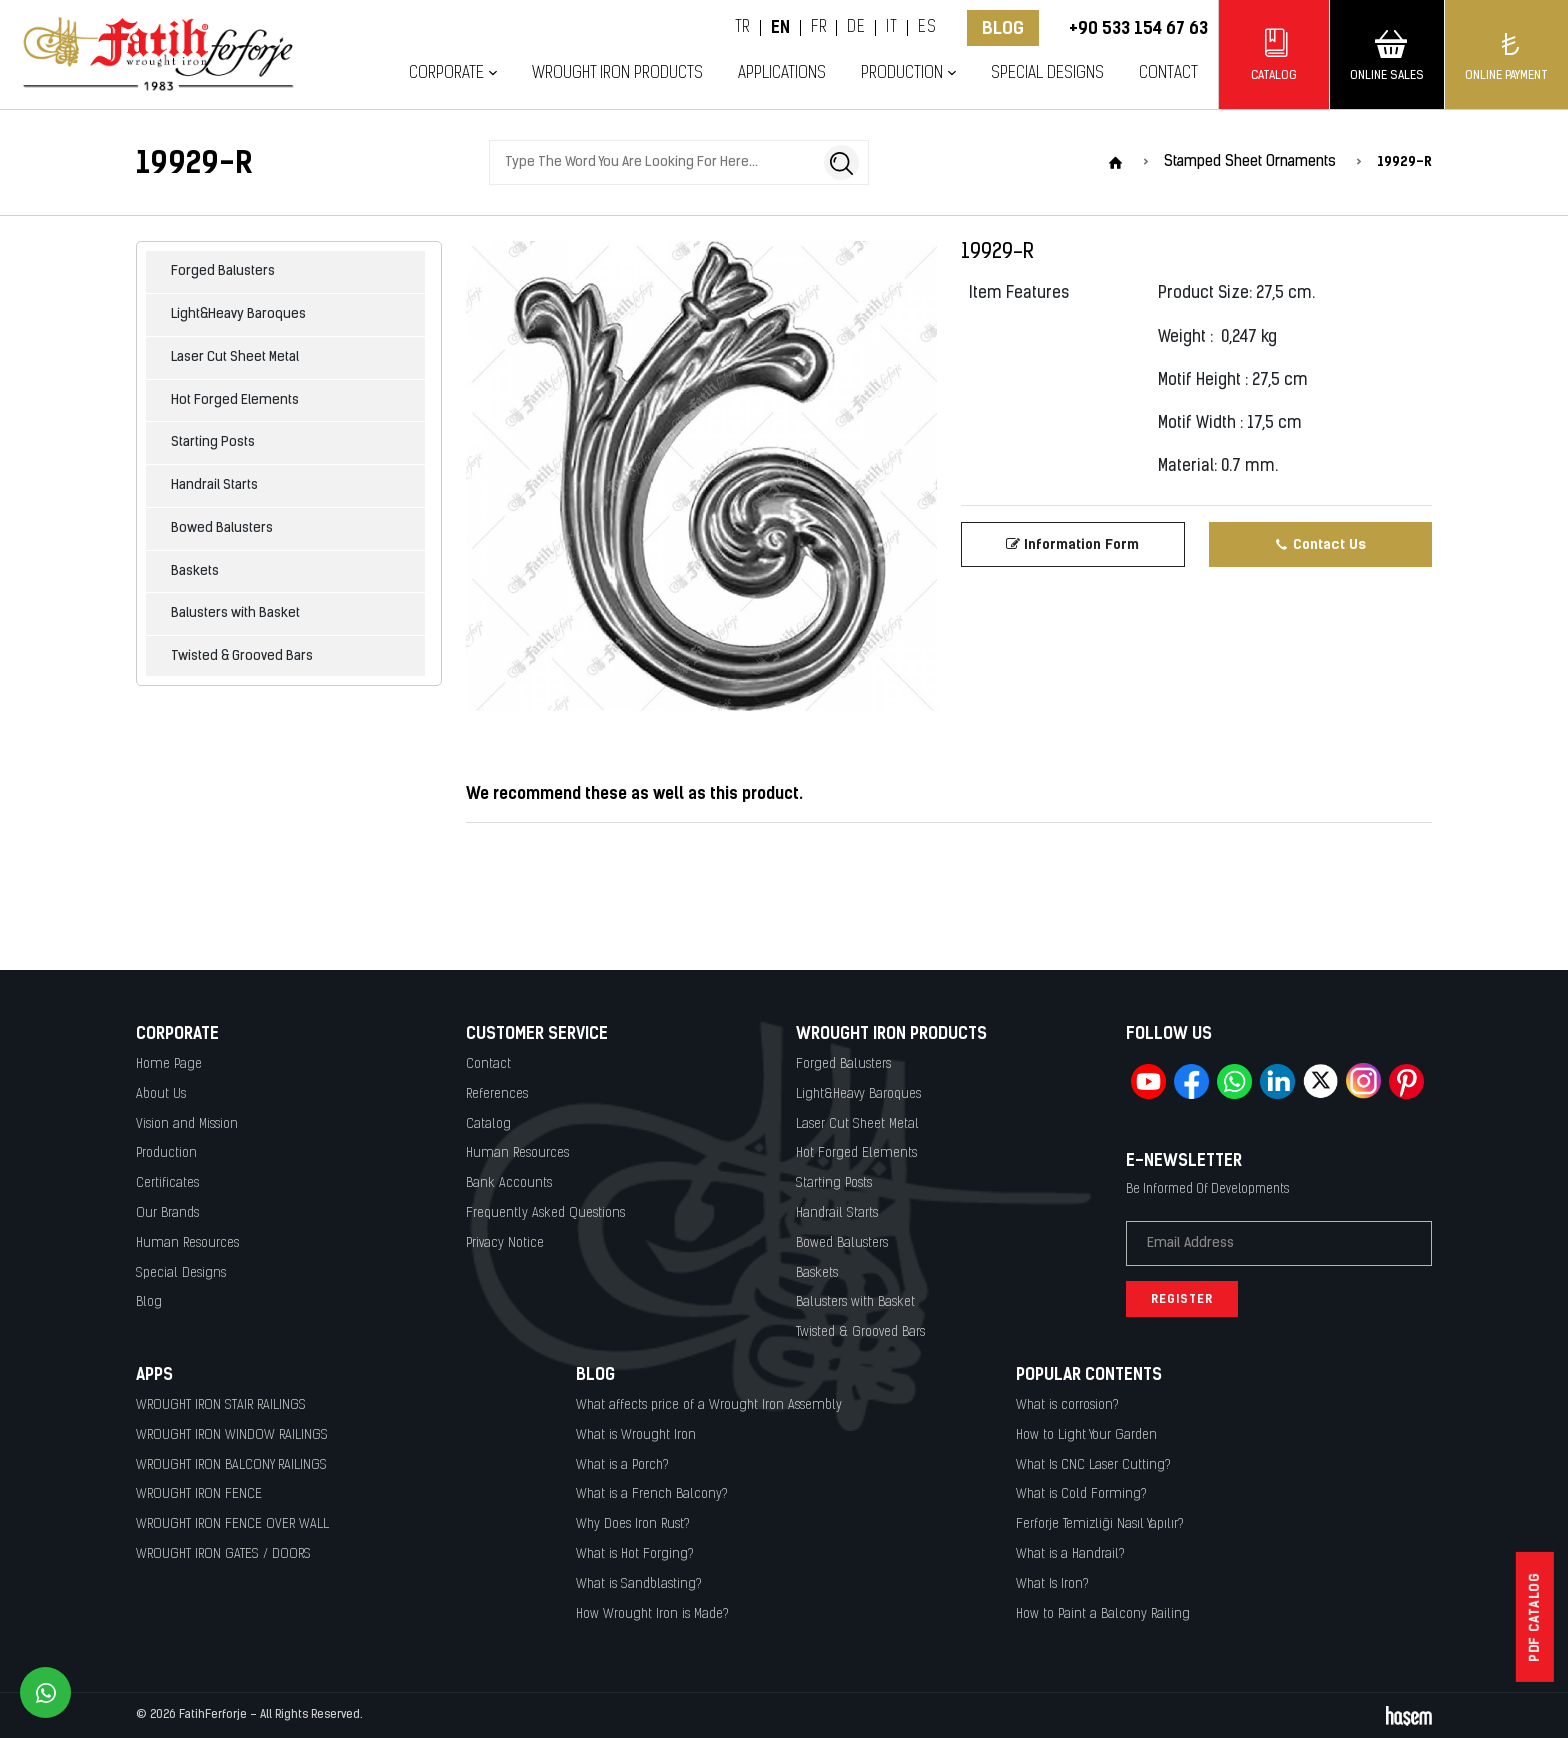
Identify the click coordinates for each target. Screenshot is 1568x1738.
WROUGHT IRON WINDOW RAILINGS (232, 1435)
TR (742, 28)
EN (781, 28)
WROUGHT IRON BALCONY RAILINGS (231, 1465)
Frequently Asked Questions (545, 1213)
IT (891, 28)
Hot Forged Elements (235, 400)
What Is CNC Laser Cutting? (1093, 1465)
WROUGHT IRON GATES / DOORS (223, 1554)
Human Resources (187, 1243)
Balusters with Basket (235, 613)
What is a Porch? (622, 1465)
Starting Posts (213, 442)
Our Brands (167, 1213)
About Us (161, 1094)
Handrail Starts (214, 485)
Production (902, 73)
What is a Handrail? (1070, 1554)
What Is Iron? (1052, 1584)
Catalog (488, 1124)
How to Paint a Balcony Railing (1103, 1614)
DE (856, 28)
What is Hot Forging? (635, 1554)
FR (818, 28)
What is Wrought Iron (636, 1435)
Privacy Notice (505, 1243)
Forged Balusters (223, 271)
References (497, 1094)
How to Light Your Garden (1086, 1435)
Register (1182, 1299)
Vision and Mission (187, 1124)
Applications (782, 73)
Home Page (169, 1064)
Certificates (167, 1183)
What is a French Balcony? (652, 1494)
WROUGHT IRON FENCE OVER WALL (232, 1524)
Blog (1003, 28)
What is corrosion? (1067, 1405)
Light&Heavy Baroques (238, 314)
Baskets (195, 571)
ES (927, 28)
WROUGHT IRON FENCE (199, 1494)
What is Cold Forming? (1081, 1494)
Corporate (446, 73)
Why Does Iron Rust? (633, 1524)
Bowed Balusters (222, 528)
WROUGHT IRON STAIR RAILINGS (221, 1405)
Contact (1168, 73)
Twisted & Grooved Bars (242, 656)
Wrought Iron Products (617, 73)
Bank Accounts (509, 1183)
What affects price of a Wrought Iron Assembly (709, 1405)
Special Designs (1047, 73)
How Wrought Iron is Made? (652, 1614)
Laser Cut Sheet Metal (235, 357)
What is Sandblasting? (639, 1584)
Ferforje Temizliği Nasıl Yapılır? (1100, 1524)
